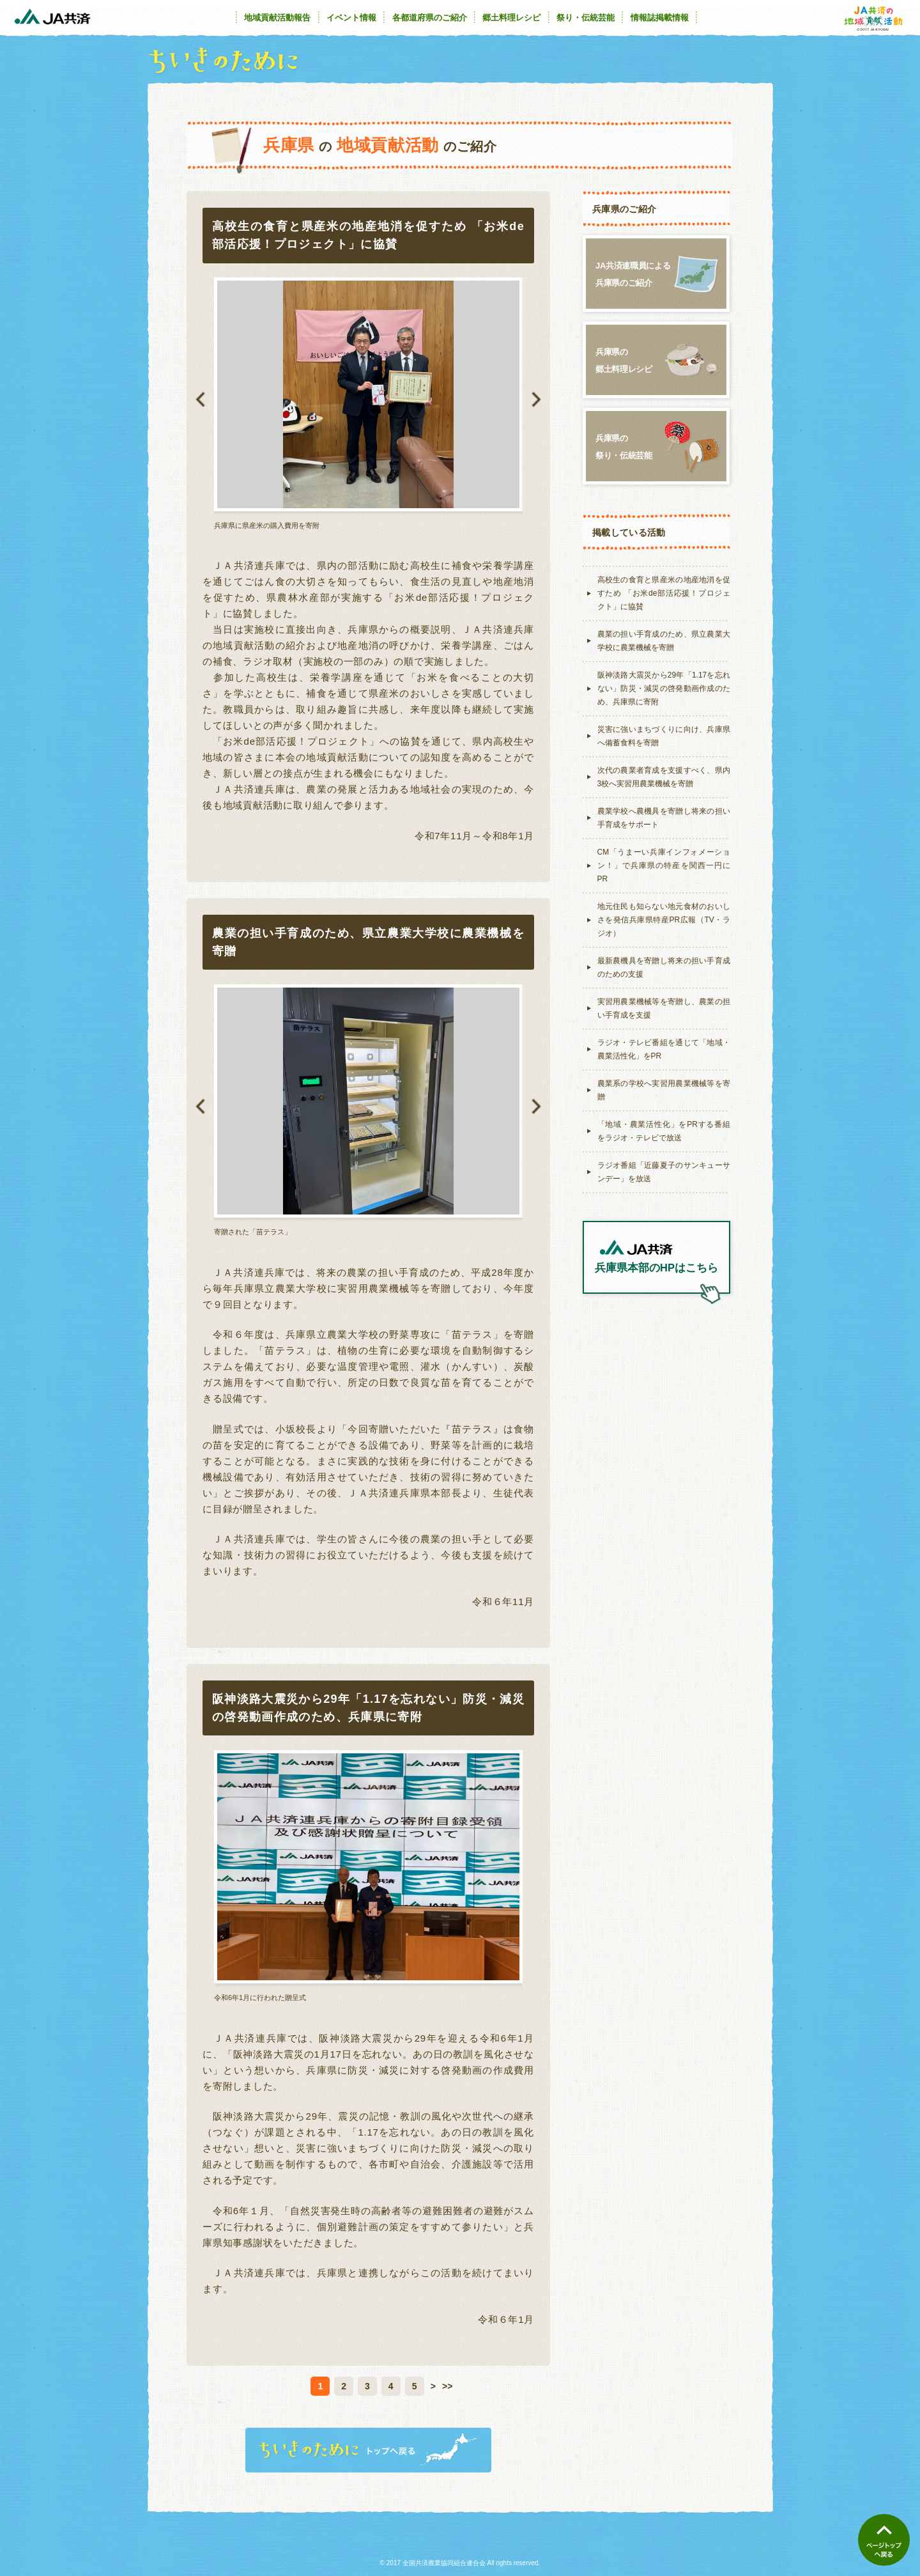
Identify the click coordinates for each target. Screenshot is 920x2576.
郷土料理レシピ (511, 17)
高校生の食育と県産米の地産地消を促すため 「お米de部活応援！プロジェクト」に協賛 (664, 593)
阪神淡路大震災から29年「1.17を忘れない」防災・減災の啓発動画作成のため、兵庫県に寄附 (664, 688)
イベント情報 (351, 17)
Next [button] (536, 400)
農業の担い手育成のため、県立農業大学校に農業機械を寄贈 (664, 641)
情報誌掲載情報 (660, 17)
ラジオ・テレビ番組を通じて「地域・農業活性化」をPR (664, 1049)
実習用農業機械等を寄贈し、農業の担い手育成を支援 (664, 1008)
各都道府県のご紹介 (429, 17)
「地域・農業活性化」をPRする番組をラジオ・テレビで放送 (664, 1131)
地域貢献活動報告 (277, 17)
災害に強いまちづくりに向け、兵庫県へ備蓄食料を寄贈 (664, 736)
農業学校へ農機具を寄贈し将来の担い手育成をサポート (664, 818)
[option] (368, 403)
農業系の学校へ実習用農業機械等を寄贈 (664, 1090)
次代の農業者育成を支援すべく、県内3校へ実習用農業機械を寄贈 (664, 777)
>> (447, 2386)
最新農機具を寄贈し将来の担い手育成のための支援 (664, 967)
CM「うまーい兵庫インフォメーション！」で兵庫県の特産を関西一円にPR (664, 865)
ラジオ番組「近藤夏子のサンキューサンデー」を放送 (664, 1172)
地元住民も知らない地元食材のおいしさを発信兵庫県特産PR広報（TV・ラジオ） (664, 920)
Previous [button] (200, 400)
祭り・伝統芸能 (585, 17)
